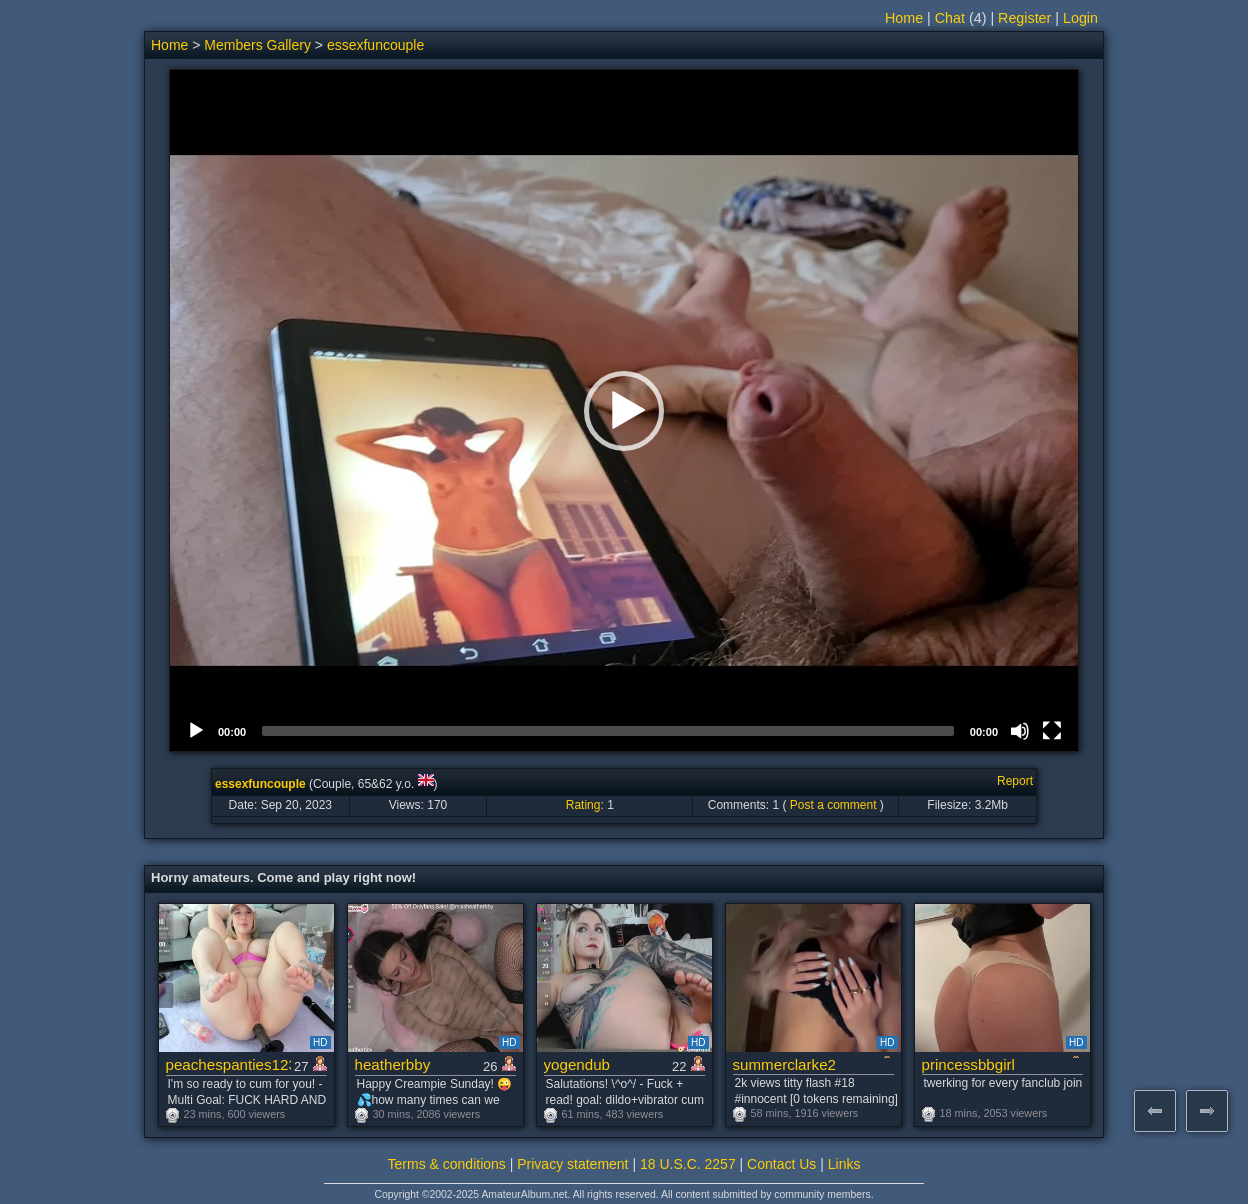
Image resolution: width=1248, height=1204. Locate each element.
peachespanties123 (228, 1064)
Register (1024, 18)
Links (844, 1164)
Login (1080, 18)
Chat (950, 18)
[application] (624, 410)
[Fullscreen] (1052, 731)
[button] (624, 411)
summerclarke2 (785, 1064)
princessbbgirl (968, 1064)
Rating (583, 805)
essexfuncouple (375, 45)
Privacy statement (572, 1164)
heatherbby (393, 1064)
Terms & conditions (447, 1164)
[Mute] (1020, 731)
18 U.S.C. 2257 (688, 1164)
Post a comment (833, 805)
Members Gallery (257, 45)
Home (904, 18)
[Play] (196, 731)
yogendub (577, 1064)
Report (1015, 781)
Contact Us (781, 1164)
